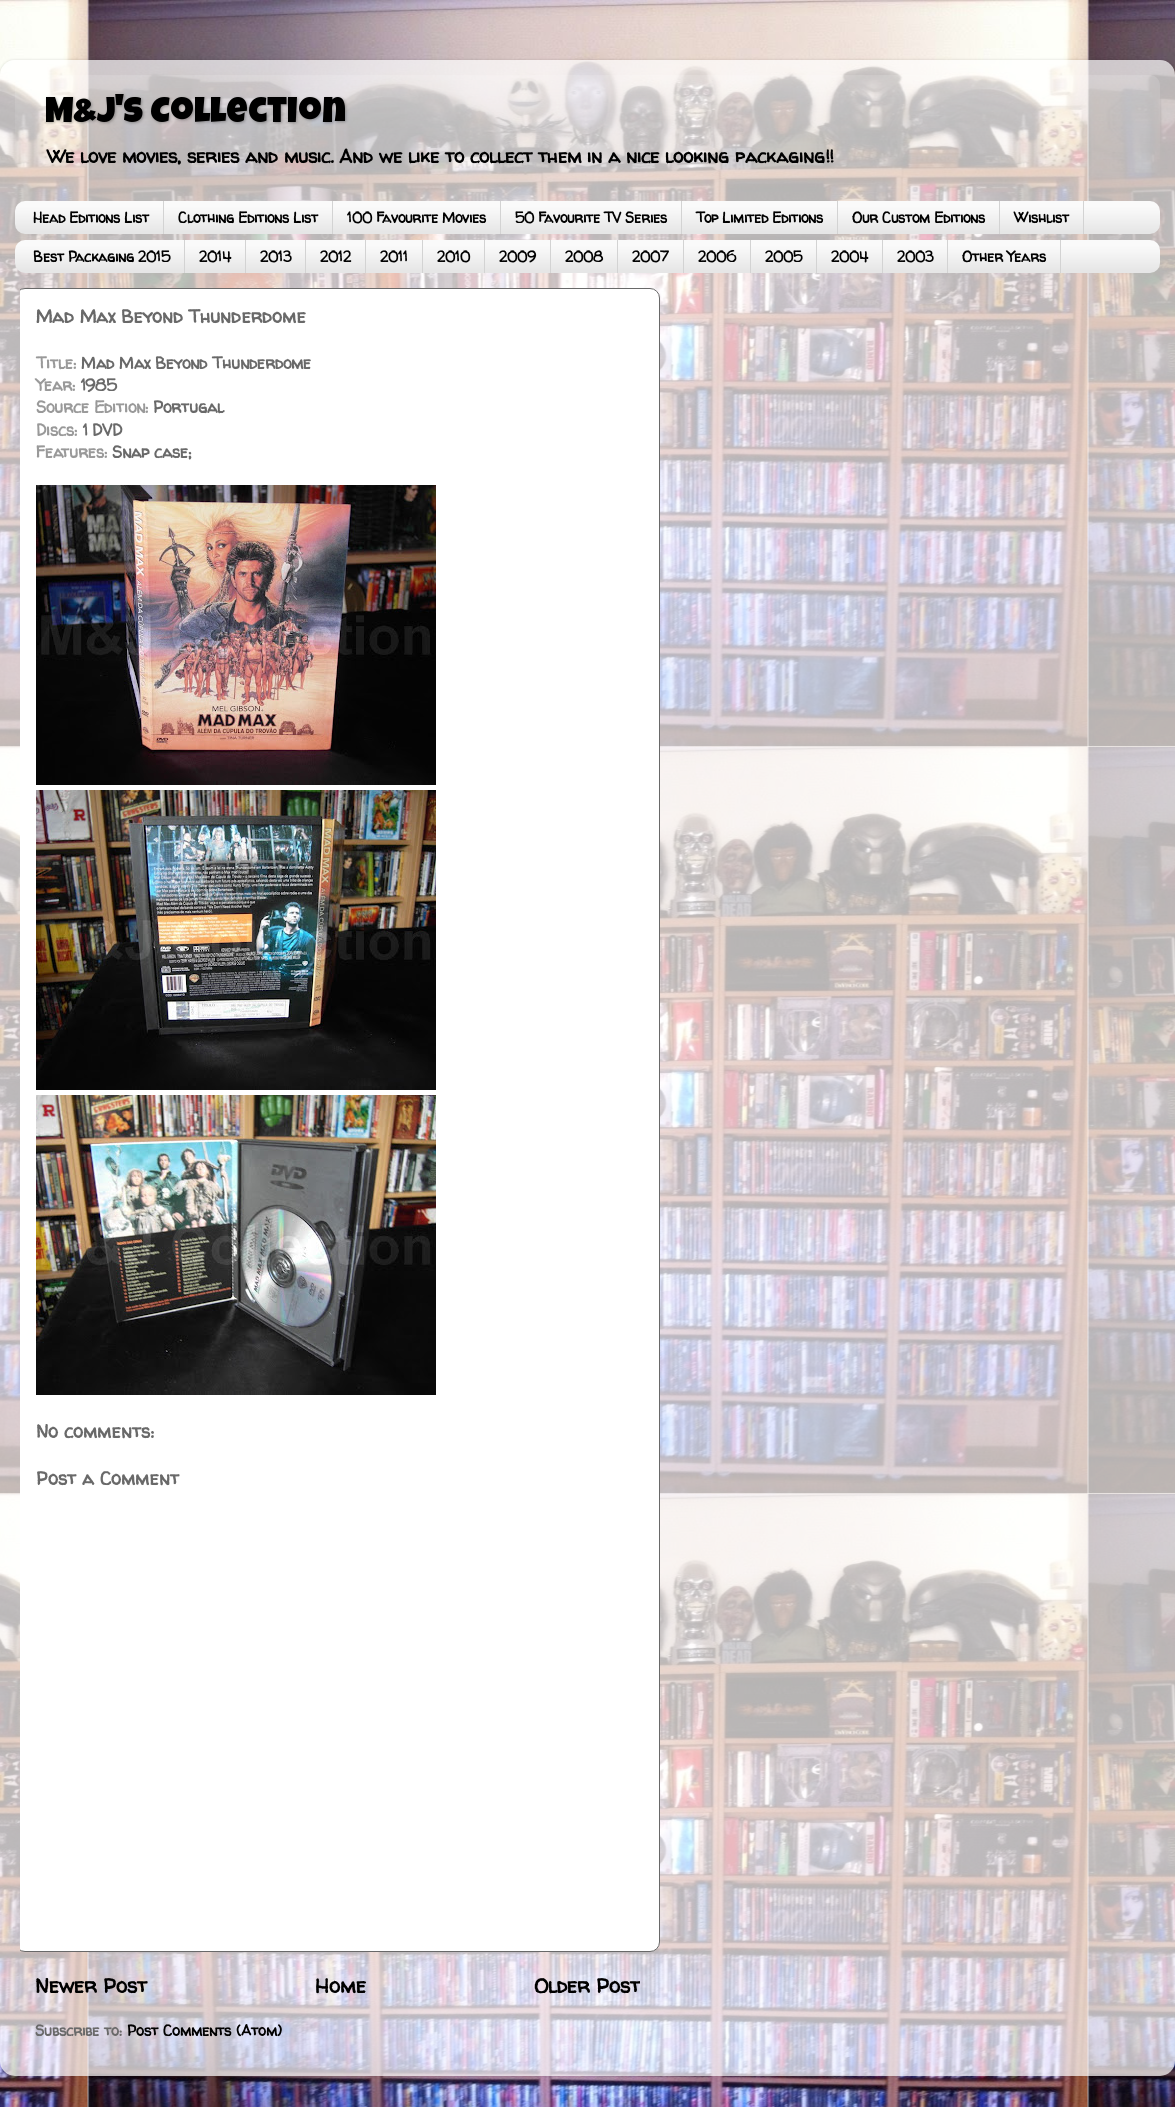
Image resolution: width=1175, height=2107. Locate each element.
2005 (783, 256)
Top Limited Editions (759, 217)
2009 (517, 256)
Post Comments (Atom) (204, 2031)
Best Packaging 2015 (101, 256)
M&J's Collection (195, 115)
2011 (394, 256)
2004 (849, 256)
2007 (650, 256)
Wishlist (1041, 217)
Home (340, 1985)
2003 (915, 256)
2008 (584, 256)
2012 (335, 256)
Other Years (1004, 256)
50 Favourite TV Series (591, 217)
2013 (275, 256)
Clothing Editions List (248, 217)
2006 (717, 256)
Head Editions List (91, 217)
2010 (453, 256)
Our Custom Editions (918, 217)
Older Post (587, 1985)
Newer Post (91, 1985)
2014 (215, 256)
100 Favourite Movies (416, 217)
